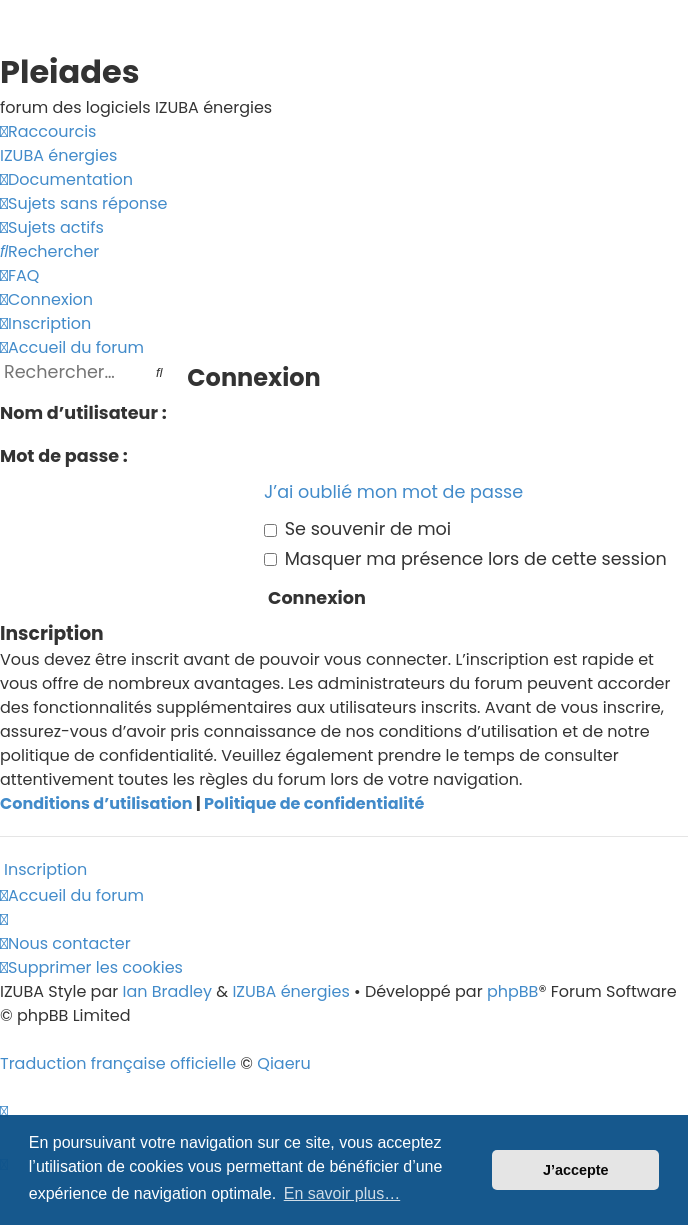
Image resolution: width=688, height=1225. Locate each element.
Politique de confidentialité (314, 803)
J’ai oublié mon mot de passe (393, 492)
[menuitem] (58, 156)
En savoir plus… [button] (342, 1193)
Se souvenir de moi (357, 529)
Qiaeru (284, 1063)
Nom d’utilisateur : (83, 413)
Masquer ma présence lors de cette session (465, 559)
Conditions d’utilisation (96, 803)
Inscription (45, 869)
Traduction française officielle (118, 1063)
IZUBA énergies (290, 991)
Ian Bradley (167, 991)
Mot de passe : (64, 456)
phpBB (513, 991)
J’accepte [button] (576, 1170)
